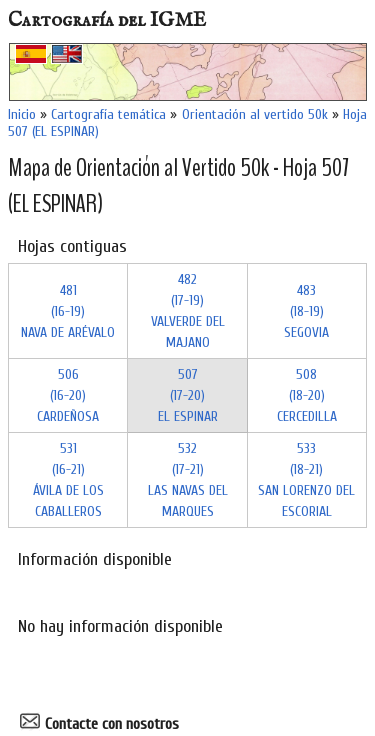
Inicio (22, 114)
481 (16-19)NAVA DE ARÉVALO (68, 311)
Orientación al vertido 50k (255, 114)
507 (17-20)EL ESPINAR (188, 395)
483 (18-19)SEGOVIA (306, 311)
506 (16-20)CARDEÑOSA (68, 395)
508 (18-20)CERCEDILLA (307, 395)
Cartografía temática (108, 114)
